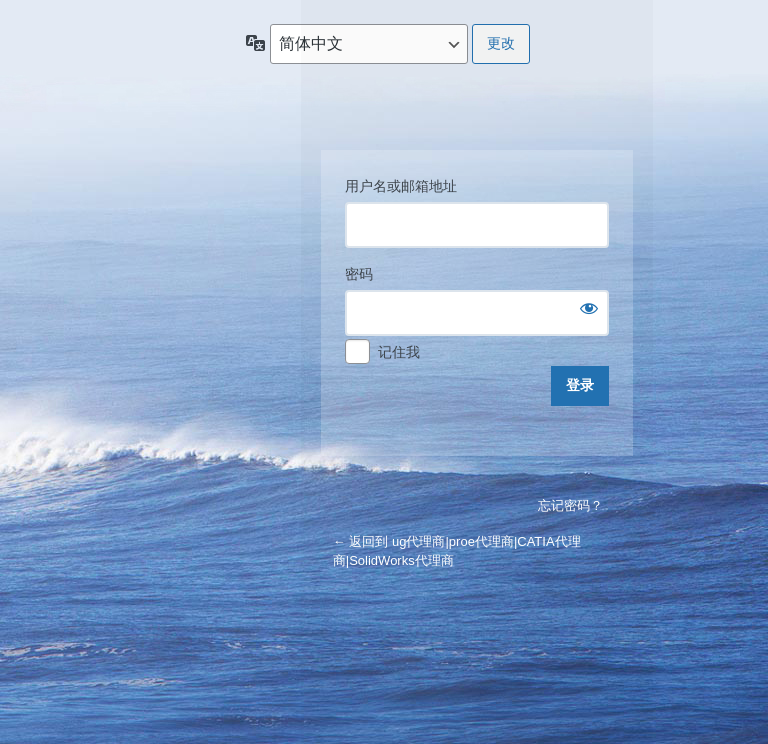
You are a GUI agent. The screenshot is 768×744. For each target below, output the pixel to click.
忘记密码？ (570, 505)
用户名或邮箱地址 (401, 186)
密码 (359, 274)
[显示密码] (589, 308)
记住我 (399, 352)
